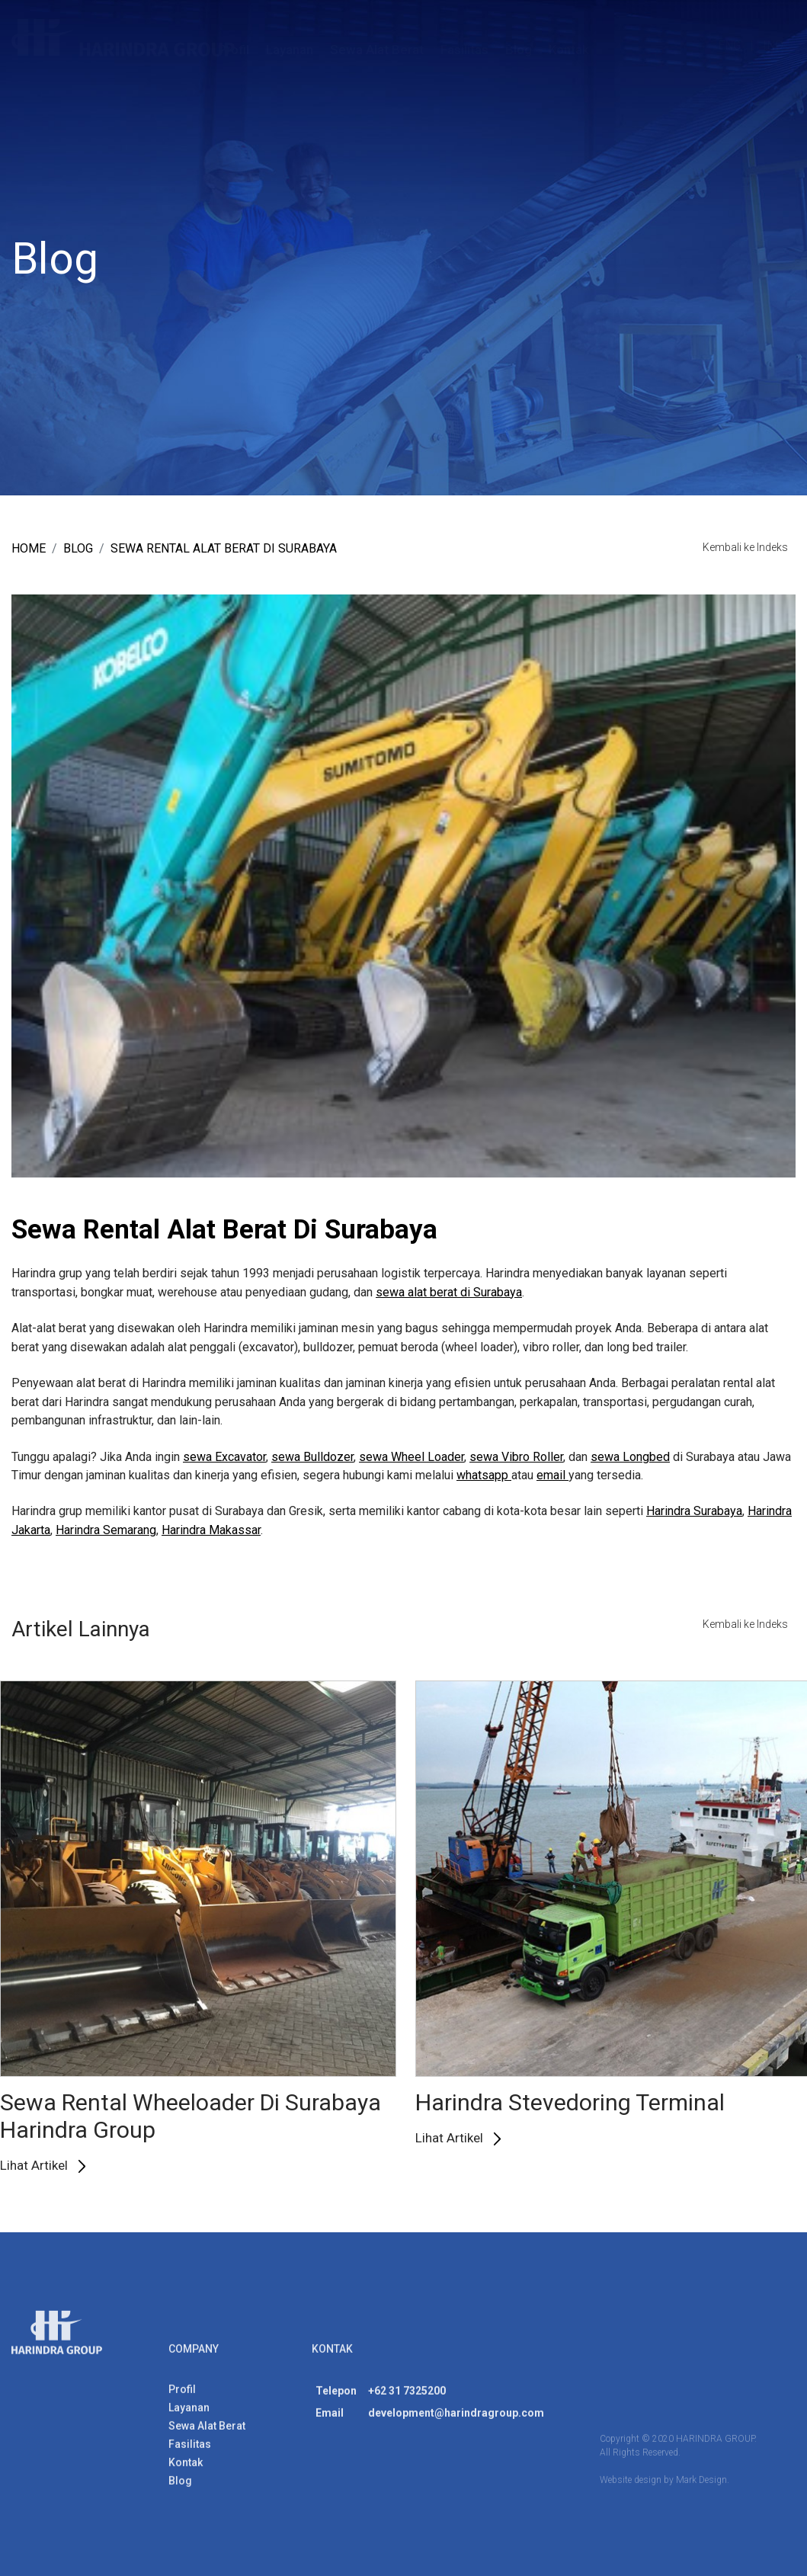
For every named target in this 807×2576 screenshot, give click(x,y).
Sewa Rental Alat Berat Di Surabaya (223, 548)
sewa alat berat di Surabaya (449, 1292)
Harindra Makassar (211, 1530)
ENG (729, 45)
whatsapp (483, 1475)
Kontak (569, 49)
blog (78, 548)
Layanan (289, 49)
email (552, 1475)
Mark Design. (702, 2486)
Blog (518, 49)
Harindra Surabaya (694, 1511)
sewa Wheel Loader (411, 1457)
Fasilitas (464, 49)
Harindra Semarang (106, 1530)
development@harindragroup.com (456, 2419)
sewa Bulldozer (312, 1457)
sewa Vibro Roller (516, 1457)
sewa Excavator (224, 1457)
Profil (233, 49)
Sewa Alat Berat (377, 49)
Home (28, 548)
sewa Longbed (630, 1457)
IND (773, 45)
